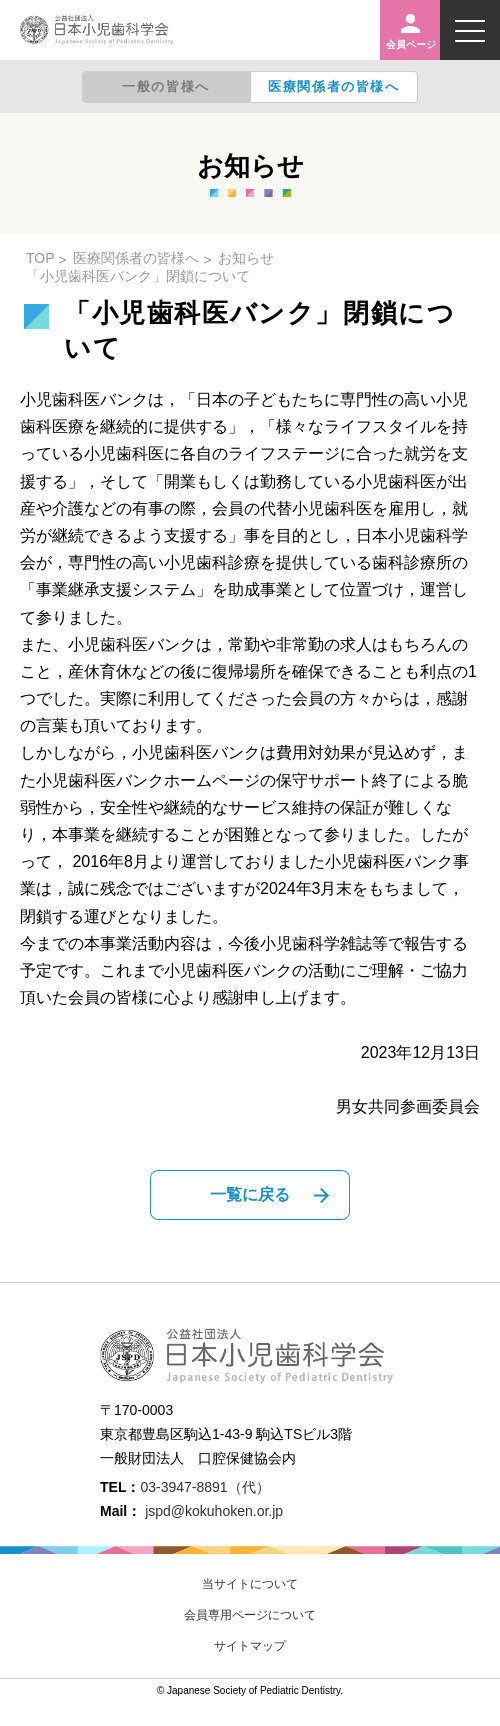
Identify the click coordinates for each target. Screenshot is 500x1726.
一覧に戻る (250, 1194)
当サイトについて (250, 1584)
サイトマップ (250, 1646)
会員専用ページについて (250, 1615)
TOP (40, 258)
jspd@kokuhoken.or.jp (214, 1511)
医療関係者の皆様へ (333, 86)
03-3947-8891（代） (204, 1487)
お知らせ (246, 258)
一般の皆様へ (166, 86)
